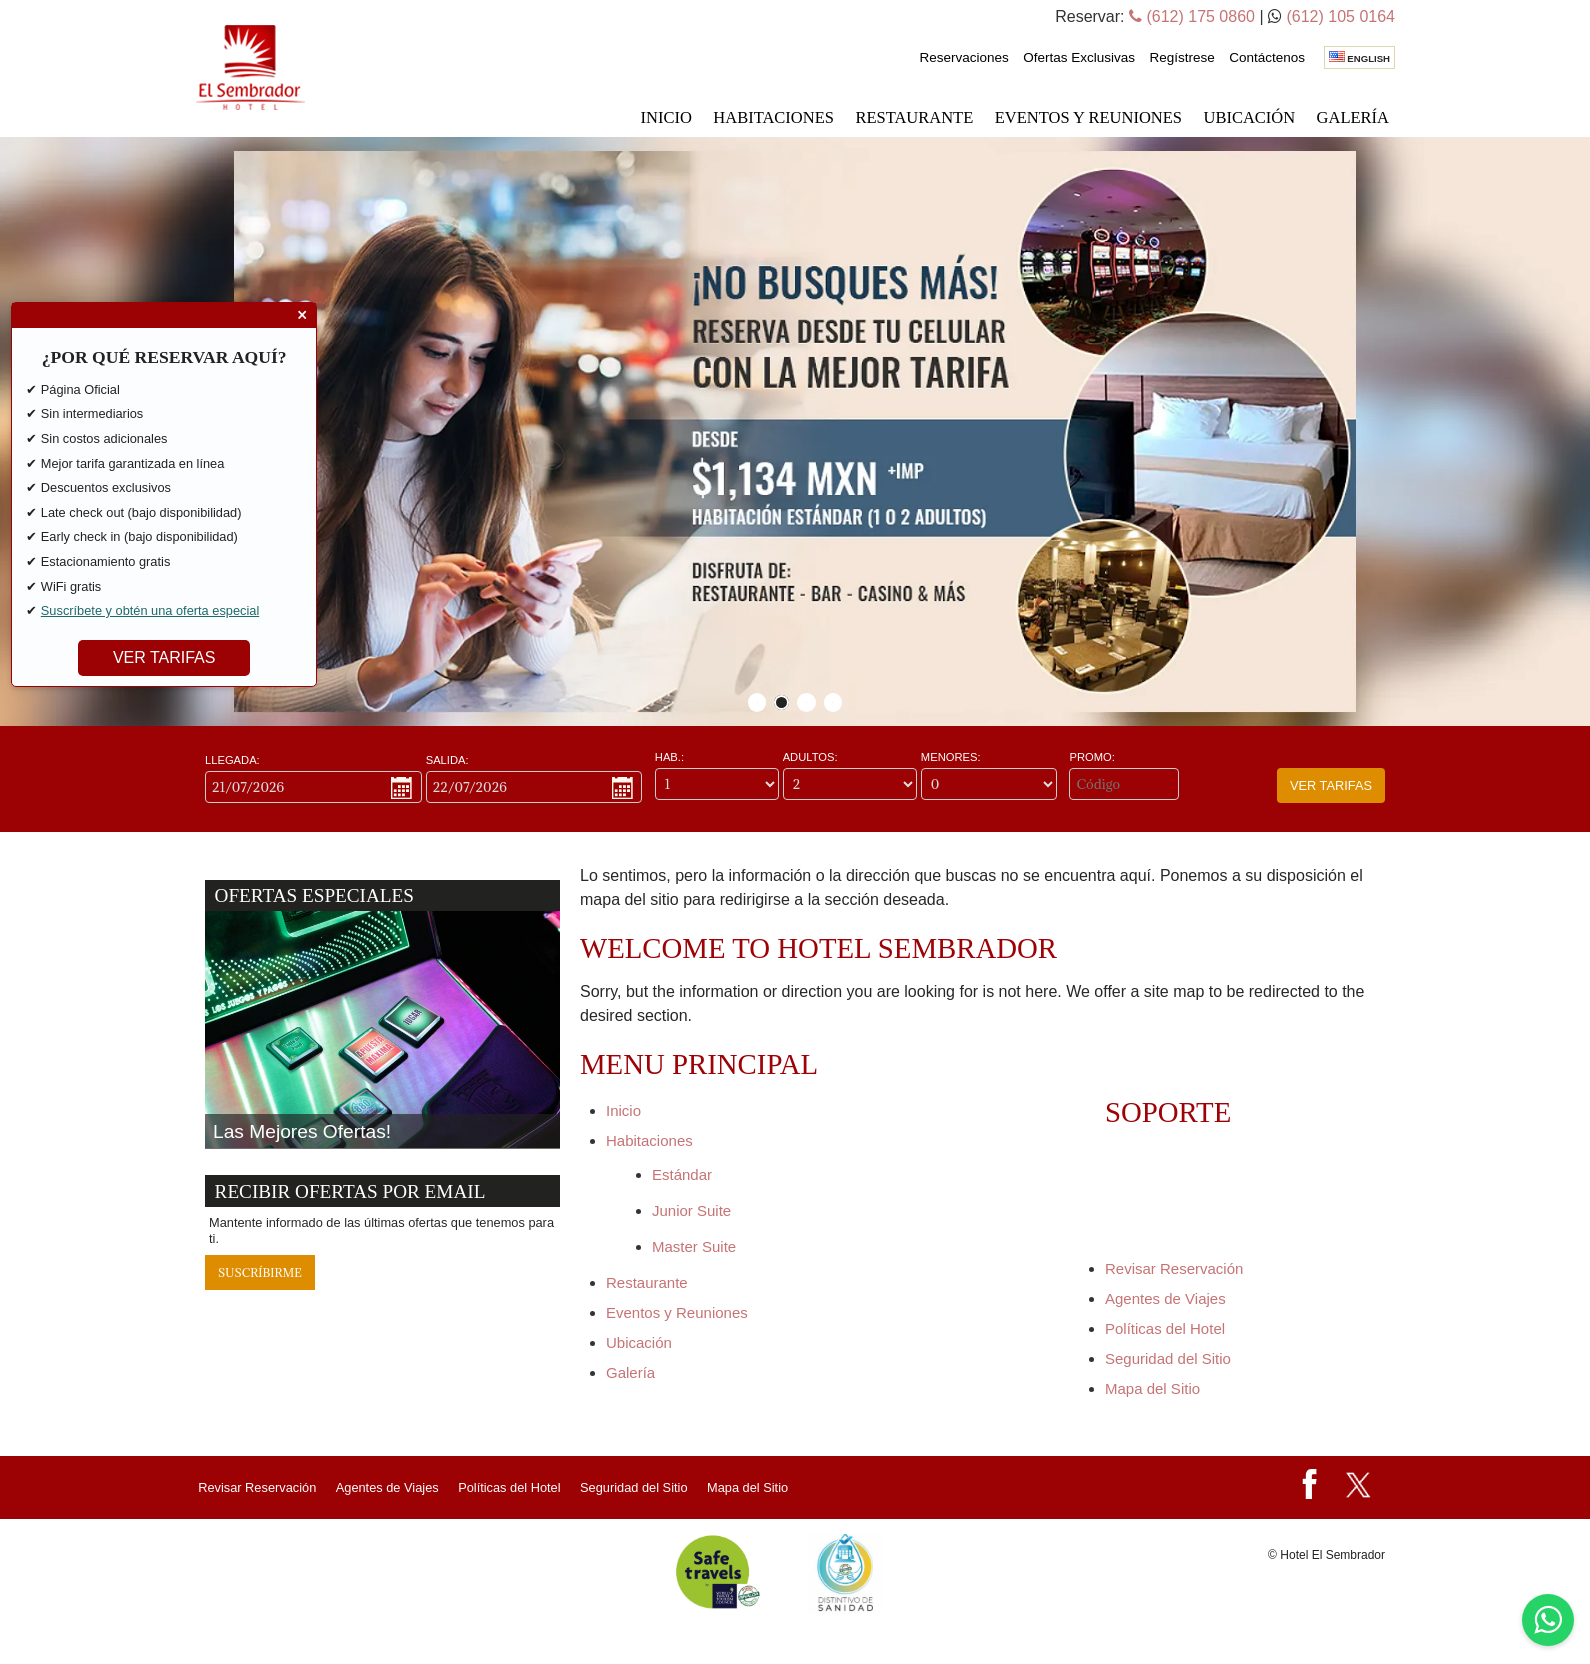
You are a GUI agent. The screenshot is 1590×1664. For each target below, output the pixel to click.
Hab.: (669, 757)
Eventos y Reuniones (1088, 117)
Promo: (1091, 757)
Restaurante (914, 117)
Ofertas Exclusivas (1079, 57)
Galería (1353, 117)
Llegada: (232, 760)
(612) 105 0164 (1340, 16)
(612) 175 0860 (1192, 16)
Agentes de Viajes (1165, 1298)
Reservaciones (963, 57)
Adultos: (810, 757)
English (1359, 57)
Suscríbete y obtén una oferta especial (150, 609)
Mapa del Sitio (1152, 1388)
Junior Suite (691, 1210)
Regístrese (1181, 57)
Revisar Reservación (1174, 1268)
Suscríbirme (260, 1272)
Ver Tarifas (1331, 785)
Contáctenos (1267, 57)
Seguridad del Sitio (1168, 1358)
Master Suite (694, 1246)
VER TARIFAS (164, 656)
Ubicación (1249, 117)
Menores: (951, 757)
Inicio (666, 117)
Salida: (447, 760)
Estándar (682, 1174)
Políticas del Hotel (1165, 1328)
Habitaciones (773, 117)
